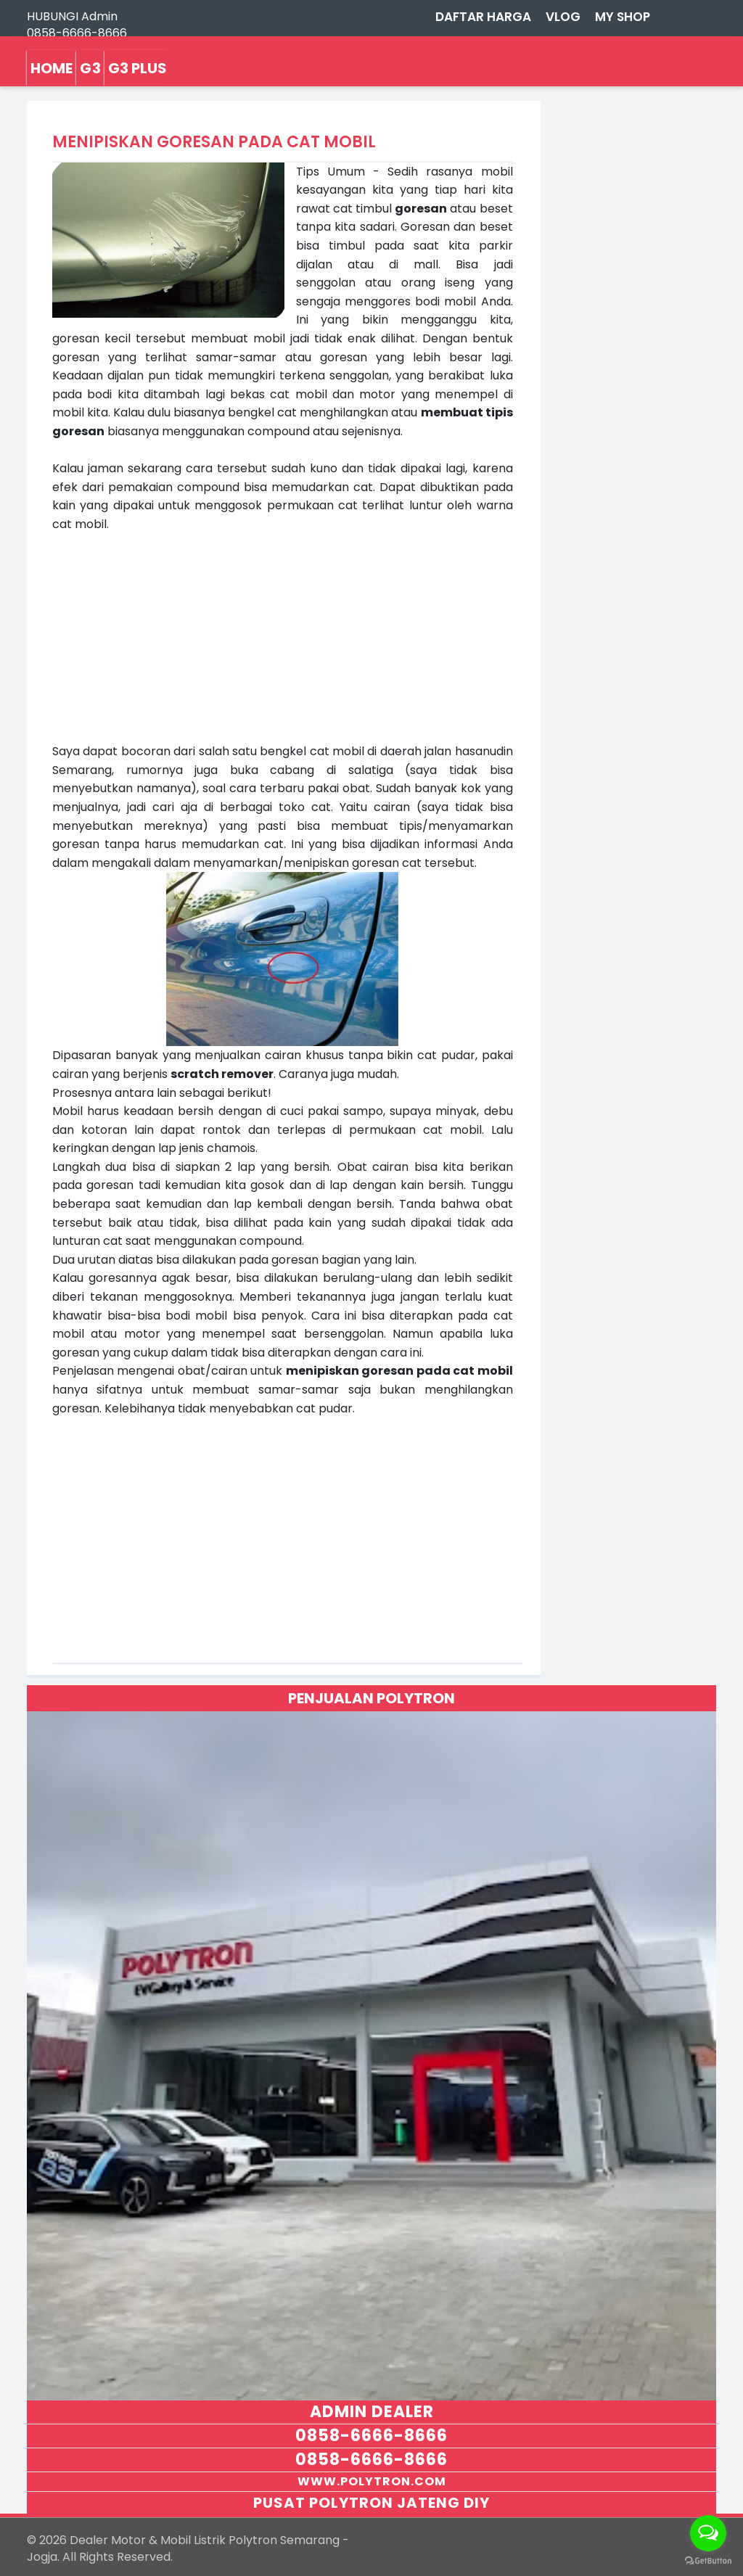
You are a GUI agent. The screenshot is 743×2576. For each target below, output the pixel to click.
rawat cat (324, 208)
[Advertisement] (282, 635)
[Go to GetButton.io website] (708, 2561)
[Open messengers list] (708, 2533)
